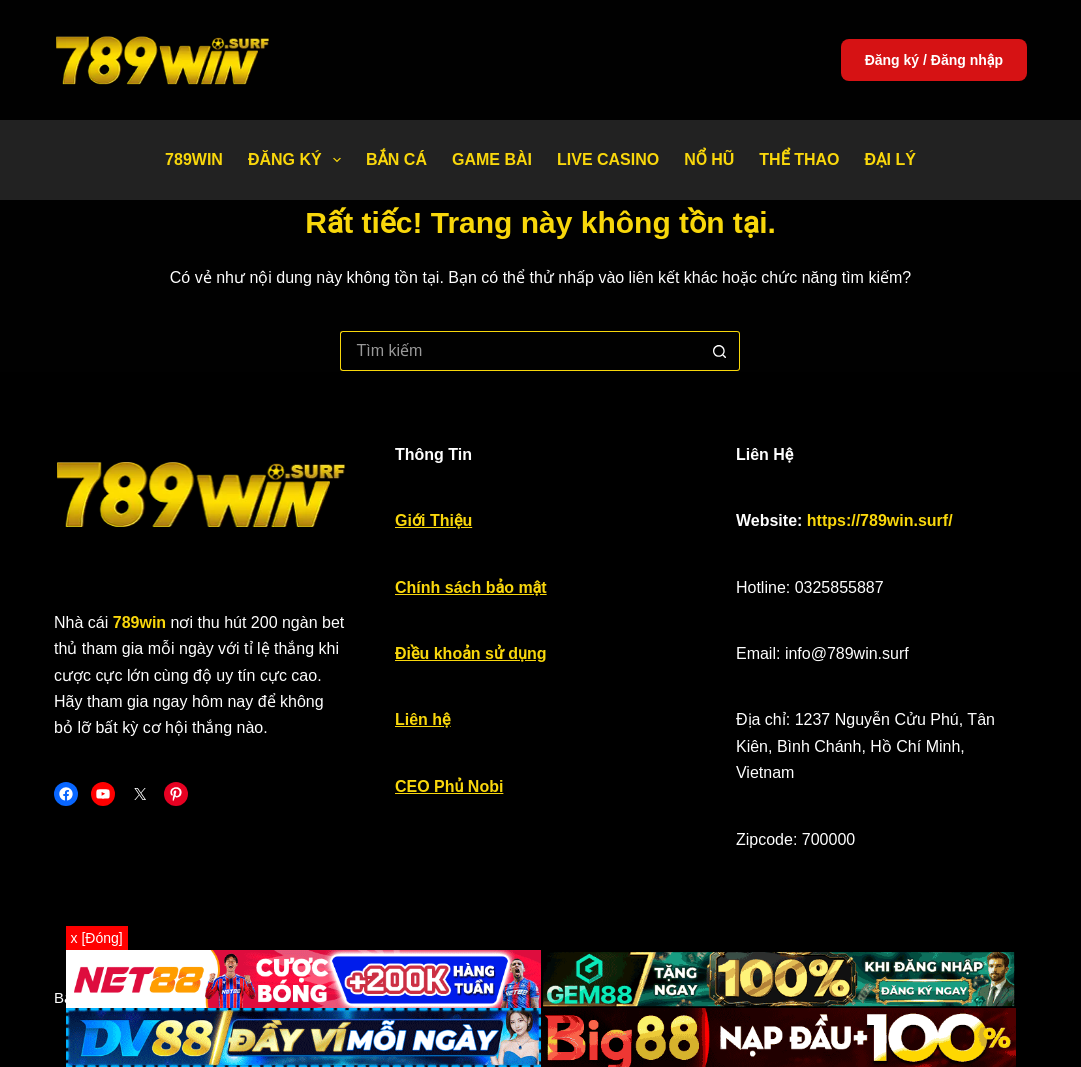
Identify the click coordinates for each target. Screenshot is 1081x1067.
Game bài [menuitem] (492, 159)
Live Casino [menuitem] (608, 159)
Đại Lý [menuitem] (890, 159)
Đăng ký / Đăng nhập (934, 60)
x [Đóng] (97, 938)
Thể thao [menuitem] (799, 159)
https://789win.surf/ (880, 520)
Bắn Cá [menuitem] (396, 159)
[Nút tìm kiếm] (720, 351)
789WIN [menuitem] (194, 159)
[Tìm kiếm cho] (520, 351)
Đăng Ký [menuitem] (298, 160)
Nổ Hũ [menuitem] (709, 159)
